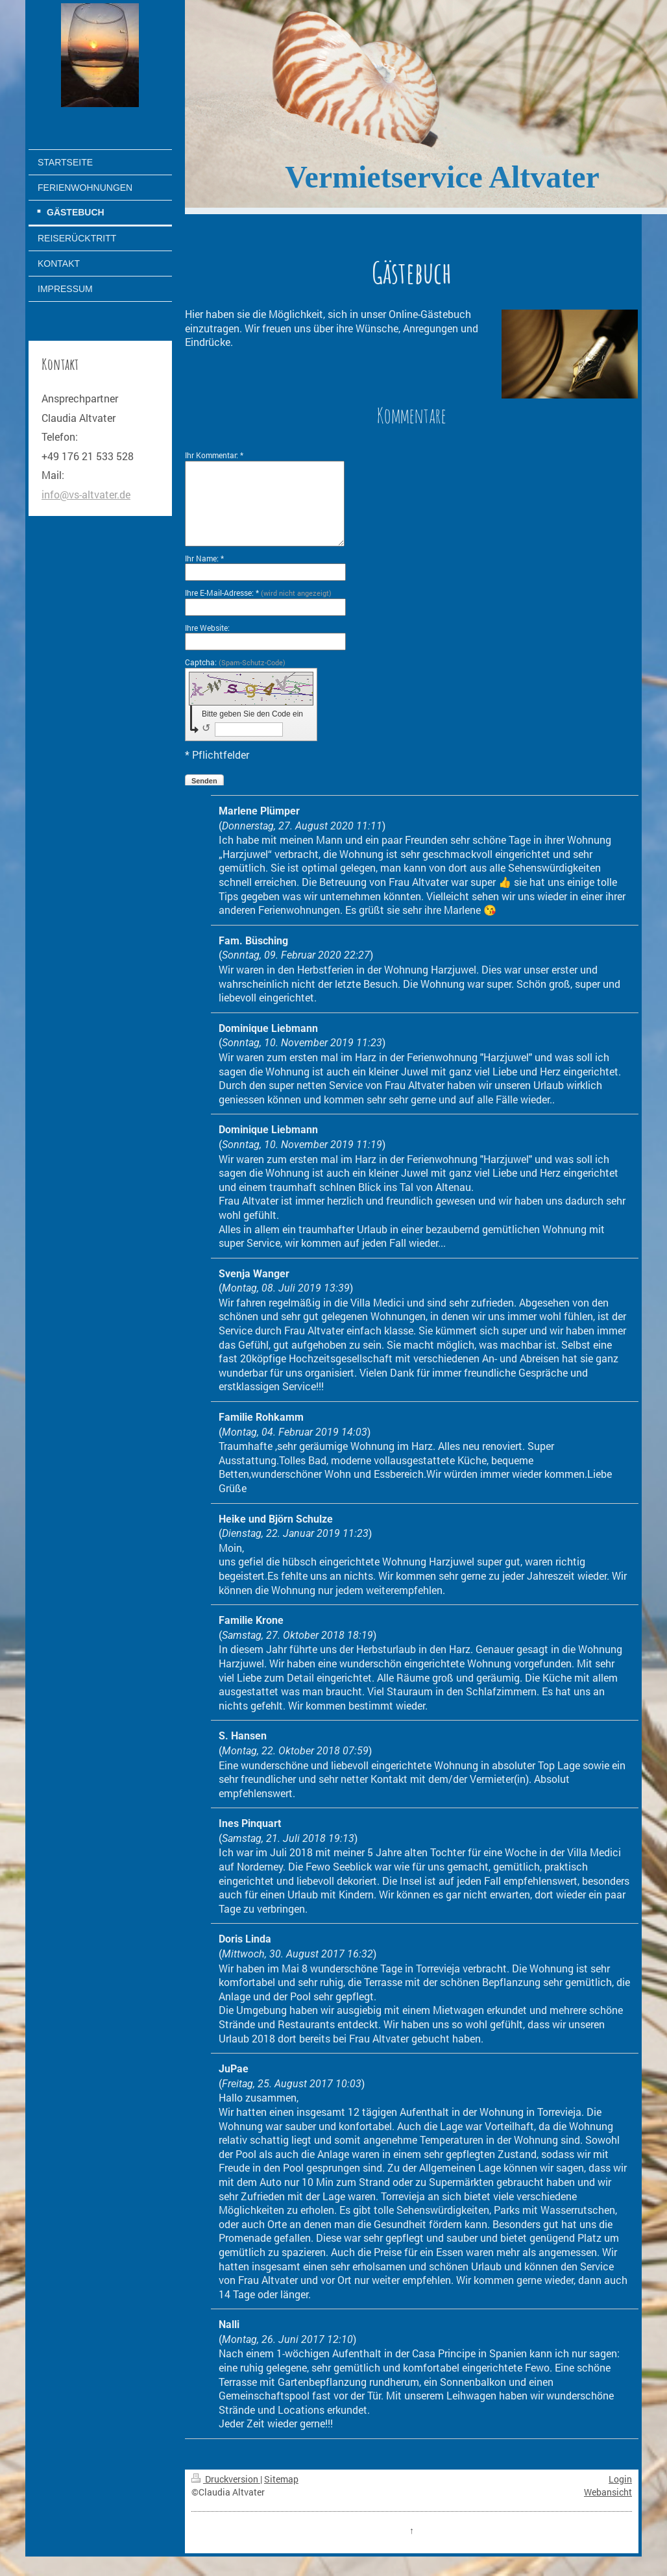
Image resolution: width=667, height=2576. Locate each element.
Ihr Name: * (204, 558)
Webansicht (608, 2492)
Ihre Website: (207, 627)
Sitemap (281, 2479)
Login (620, 2479)
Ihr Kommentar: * (214, 455)
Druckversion (225, 2479)
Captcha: (235, 662)
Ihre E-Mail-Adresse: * (258, 592)
